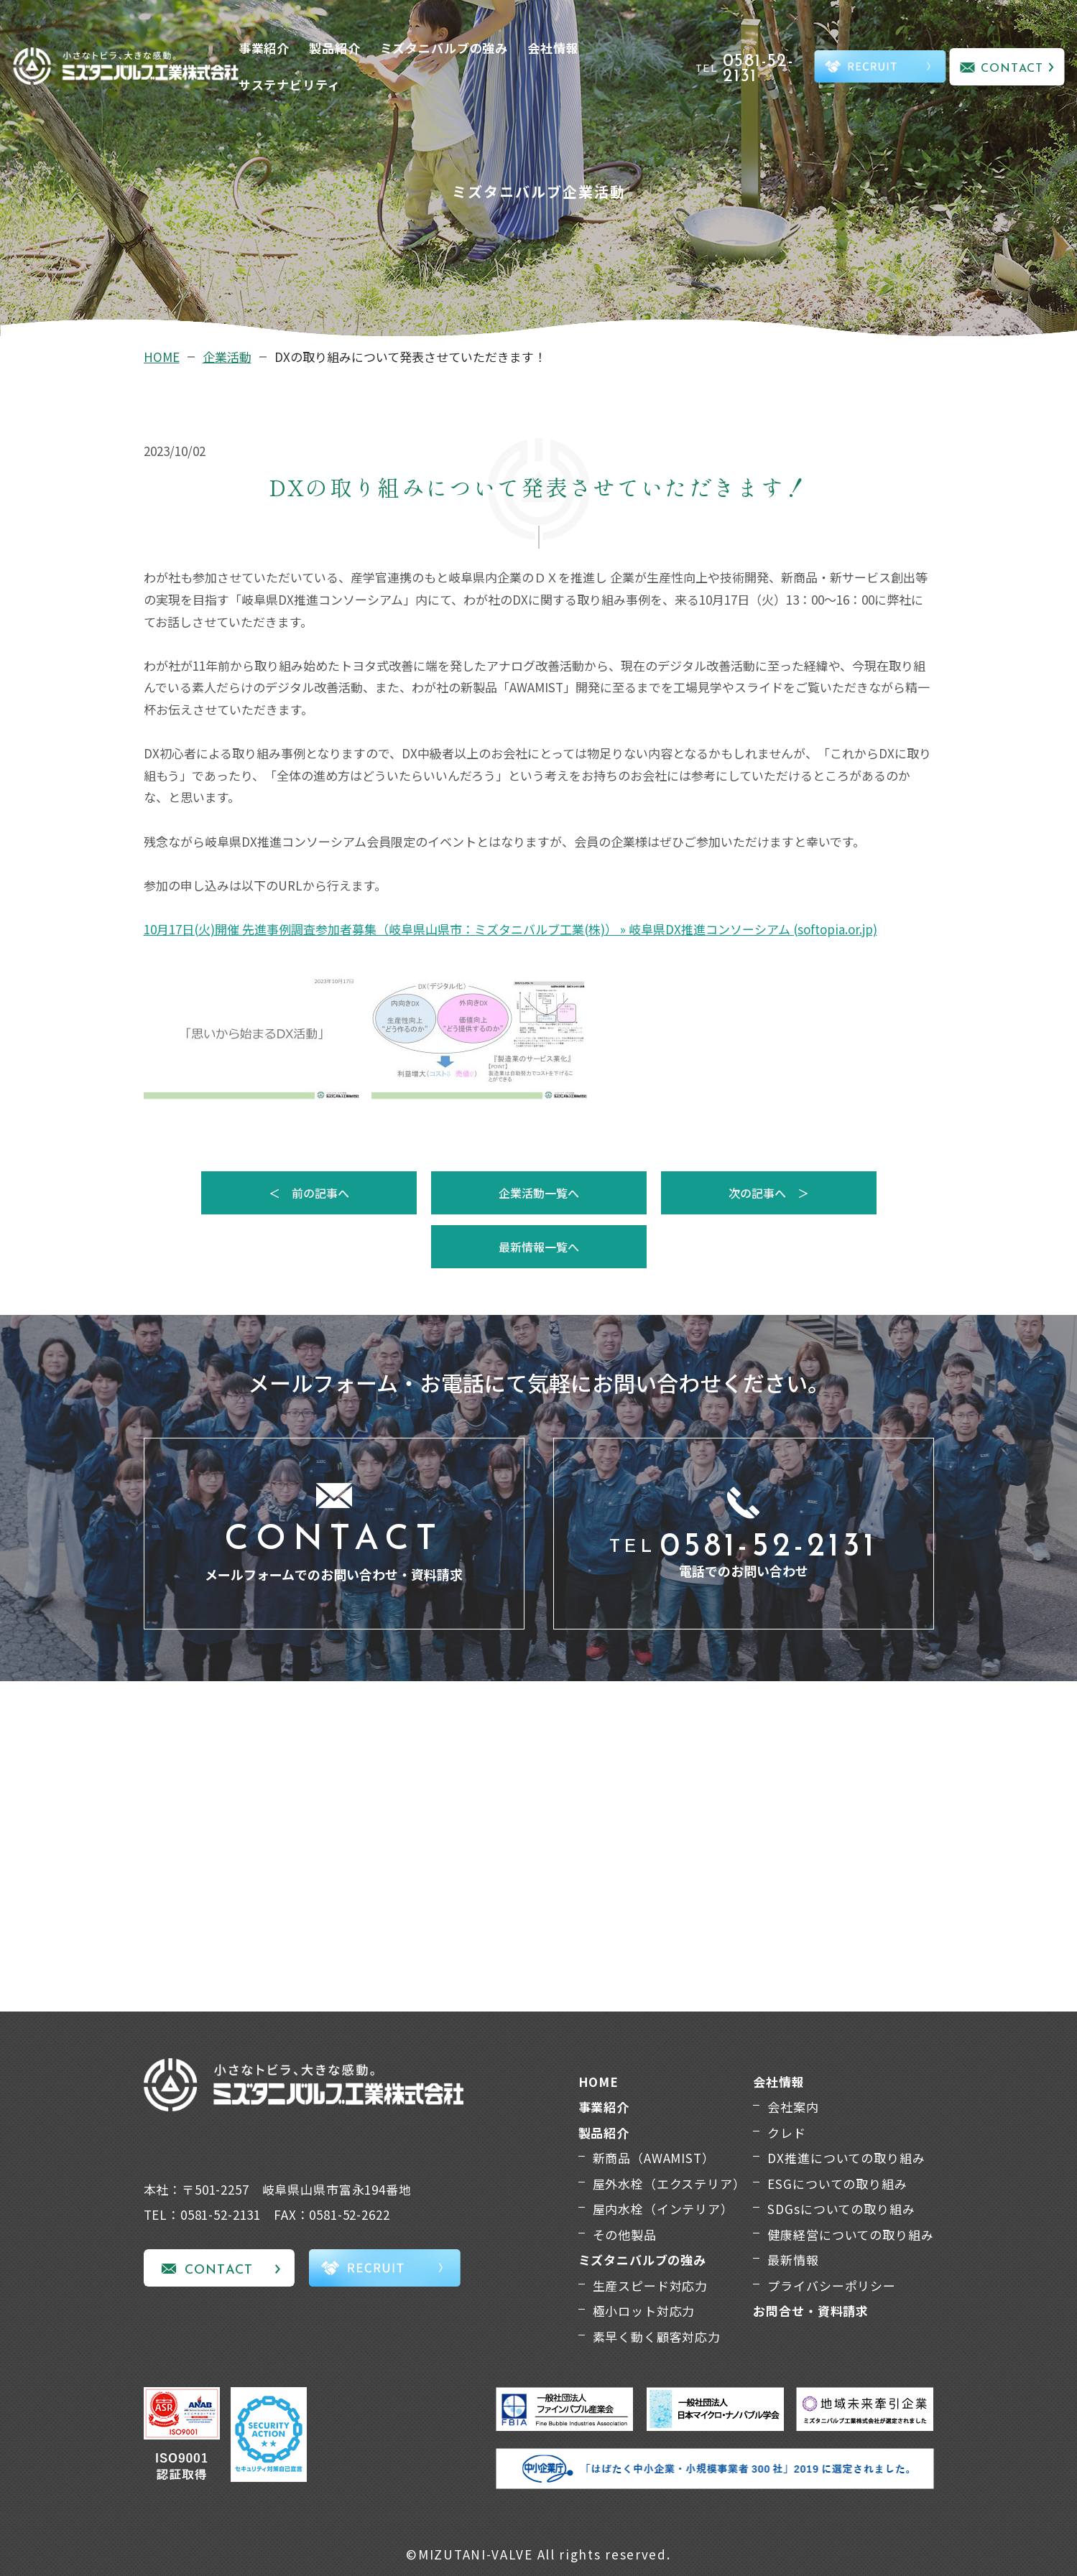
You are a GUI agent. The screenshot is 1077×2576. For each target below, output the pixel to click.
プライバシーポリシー (831, 2285)
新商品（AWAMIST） (654, 2158)
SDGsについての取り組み (841, 2209)
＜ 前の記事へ (309, 1192)
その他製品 (625, 2234)
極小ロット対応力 (644, 2311)
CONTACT (1012, 69)
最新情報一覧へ (539, 1246)
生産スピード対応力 (650, 2285)
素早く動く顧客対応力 (657, 2336)
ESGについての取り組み (837, 2184)
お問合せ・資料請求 (811, 2311)
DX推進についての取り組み (846, 2158)
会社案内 (792, 2107)
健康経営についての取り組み (850, 2234)
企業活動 (227, 357)
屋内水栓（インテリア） (663, 2209)
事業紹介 (264, 48)
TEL (752, 69)
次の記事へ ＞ (769, 1192)
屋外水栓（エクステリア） (669, 2184)
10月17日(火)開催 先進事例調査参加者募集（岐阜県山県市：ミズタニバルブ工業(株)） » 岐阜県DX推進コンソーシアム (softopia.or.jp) (510, 929)
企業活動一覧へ (539, 1192)
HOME (162, 357)
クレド (786, 2133)
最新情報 (792, 2260)
